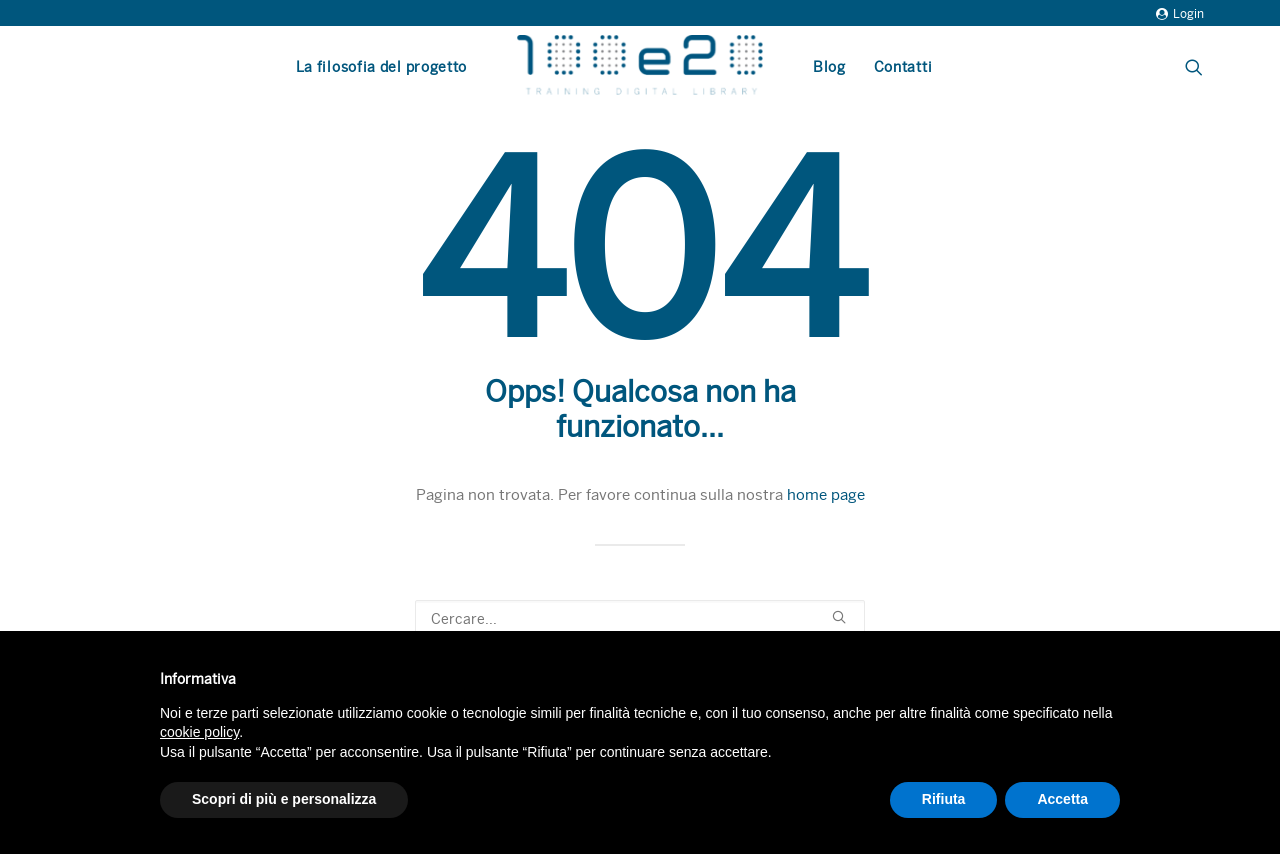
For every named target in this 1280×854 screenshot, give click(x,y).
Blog (829, 67)
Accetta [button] (1062, 799)
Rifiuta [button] (944, 799)
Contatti (903, 67)
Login (1180, 14)
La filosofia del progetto (382, 67)
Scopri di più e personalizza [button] (284, 799)
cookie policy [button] (199, 732)
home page (826, 495)
